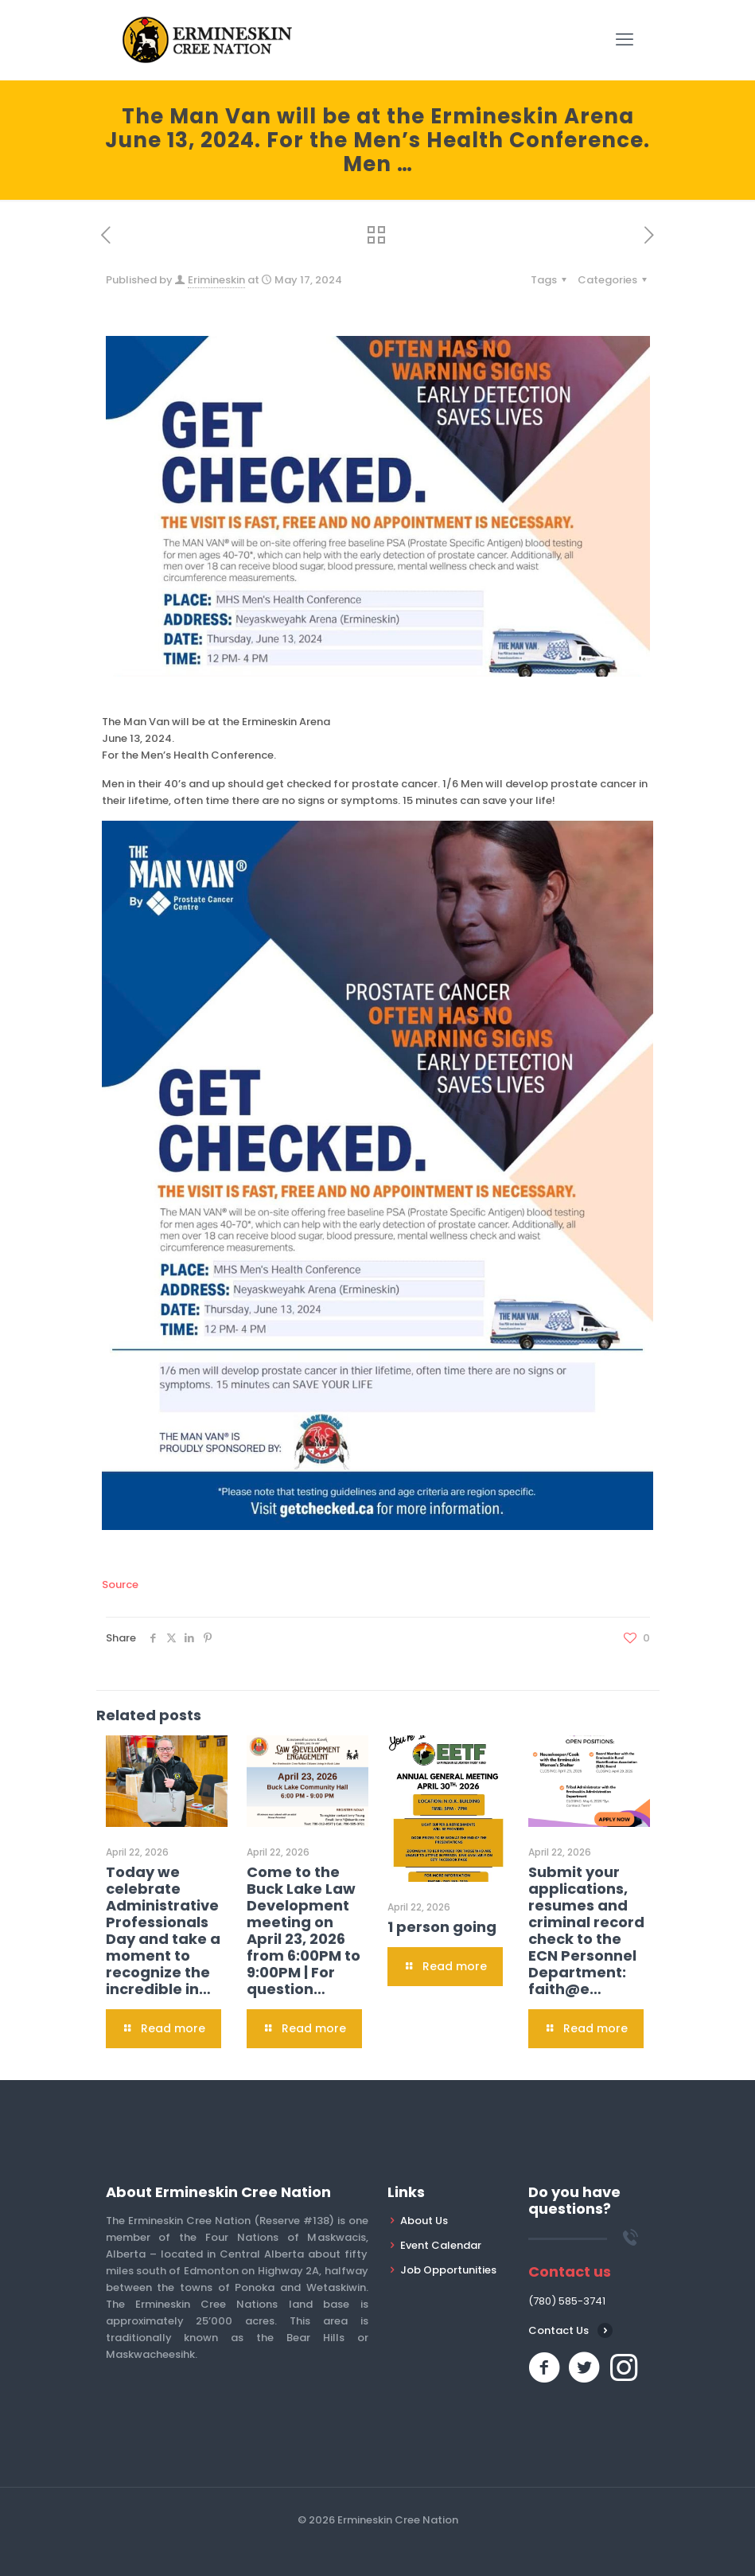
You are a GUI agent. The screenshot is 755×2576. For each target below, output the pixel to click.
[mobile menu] (624, 39)
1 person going (441, 1927)
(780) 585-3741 (566, 2301)
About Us (424, 2220)
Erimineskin (216, 279)
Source (120, 1584)
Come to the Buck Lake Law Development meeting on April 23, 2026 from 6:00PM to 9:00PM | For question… (303, 1930)
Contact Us (558, 2330)
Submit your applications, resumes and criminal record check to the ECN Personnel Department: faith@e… (586, 1930)
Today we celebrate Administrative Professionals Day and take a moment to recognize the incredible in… (163, 1930)
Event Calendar (440, 2245)
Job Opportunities (448, 2269)
